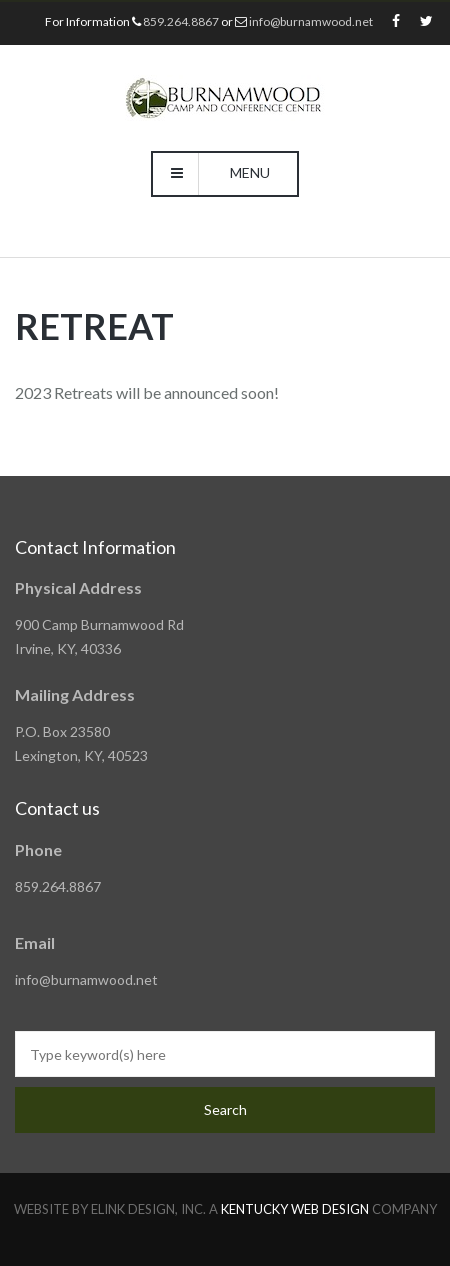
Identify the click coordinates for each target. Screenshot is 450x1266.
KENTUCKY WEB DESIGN (295, 1209)
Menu (219, 172)
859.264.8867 (181, 21)
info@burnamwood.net (311, 21)
